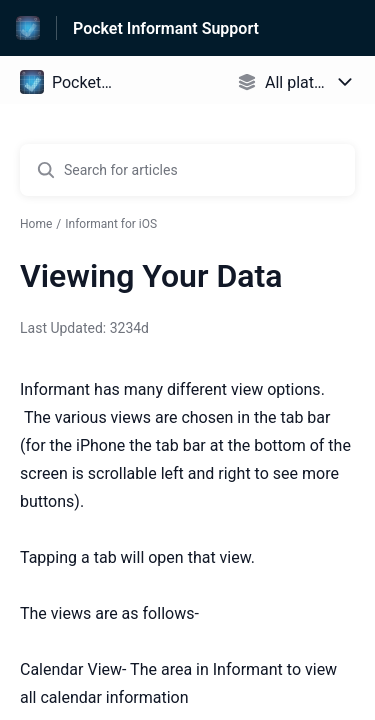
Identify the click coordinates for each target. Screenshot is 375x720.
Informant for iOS (111, 224)
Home (36, 224)
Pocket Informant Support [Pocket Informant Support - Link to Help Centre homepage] (166, 28)
